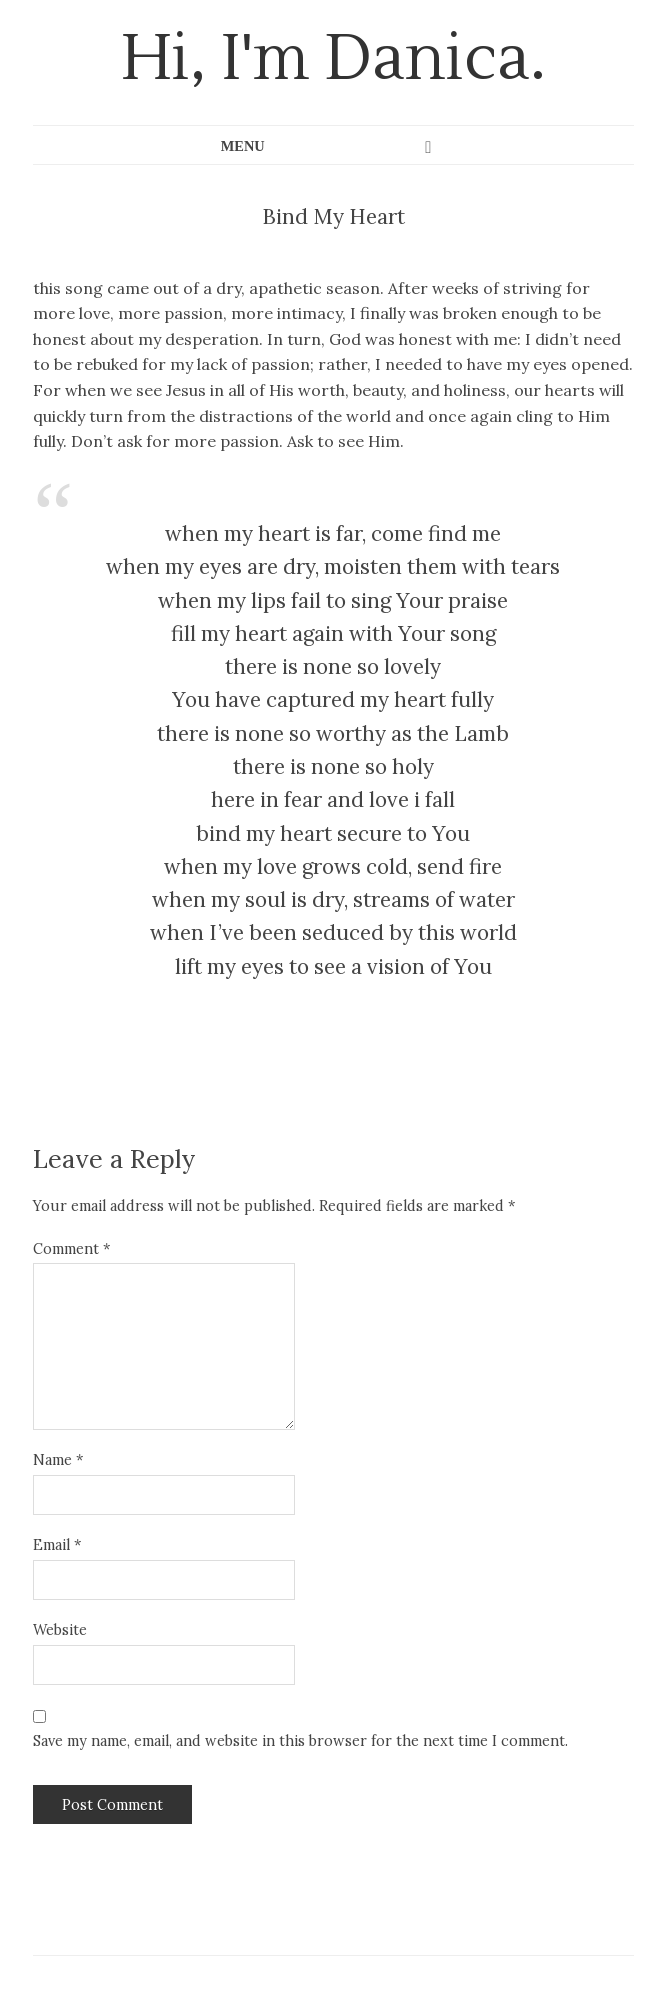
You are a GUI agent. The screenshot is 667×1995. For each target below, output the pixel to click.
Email (57, 1545)
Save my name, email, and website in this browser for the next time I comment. (300, 1741)
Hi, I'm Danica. (333, 59)
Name (58, 1460)
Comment (71, 1249)
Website (60, 1630)
